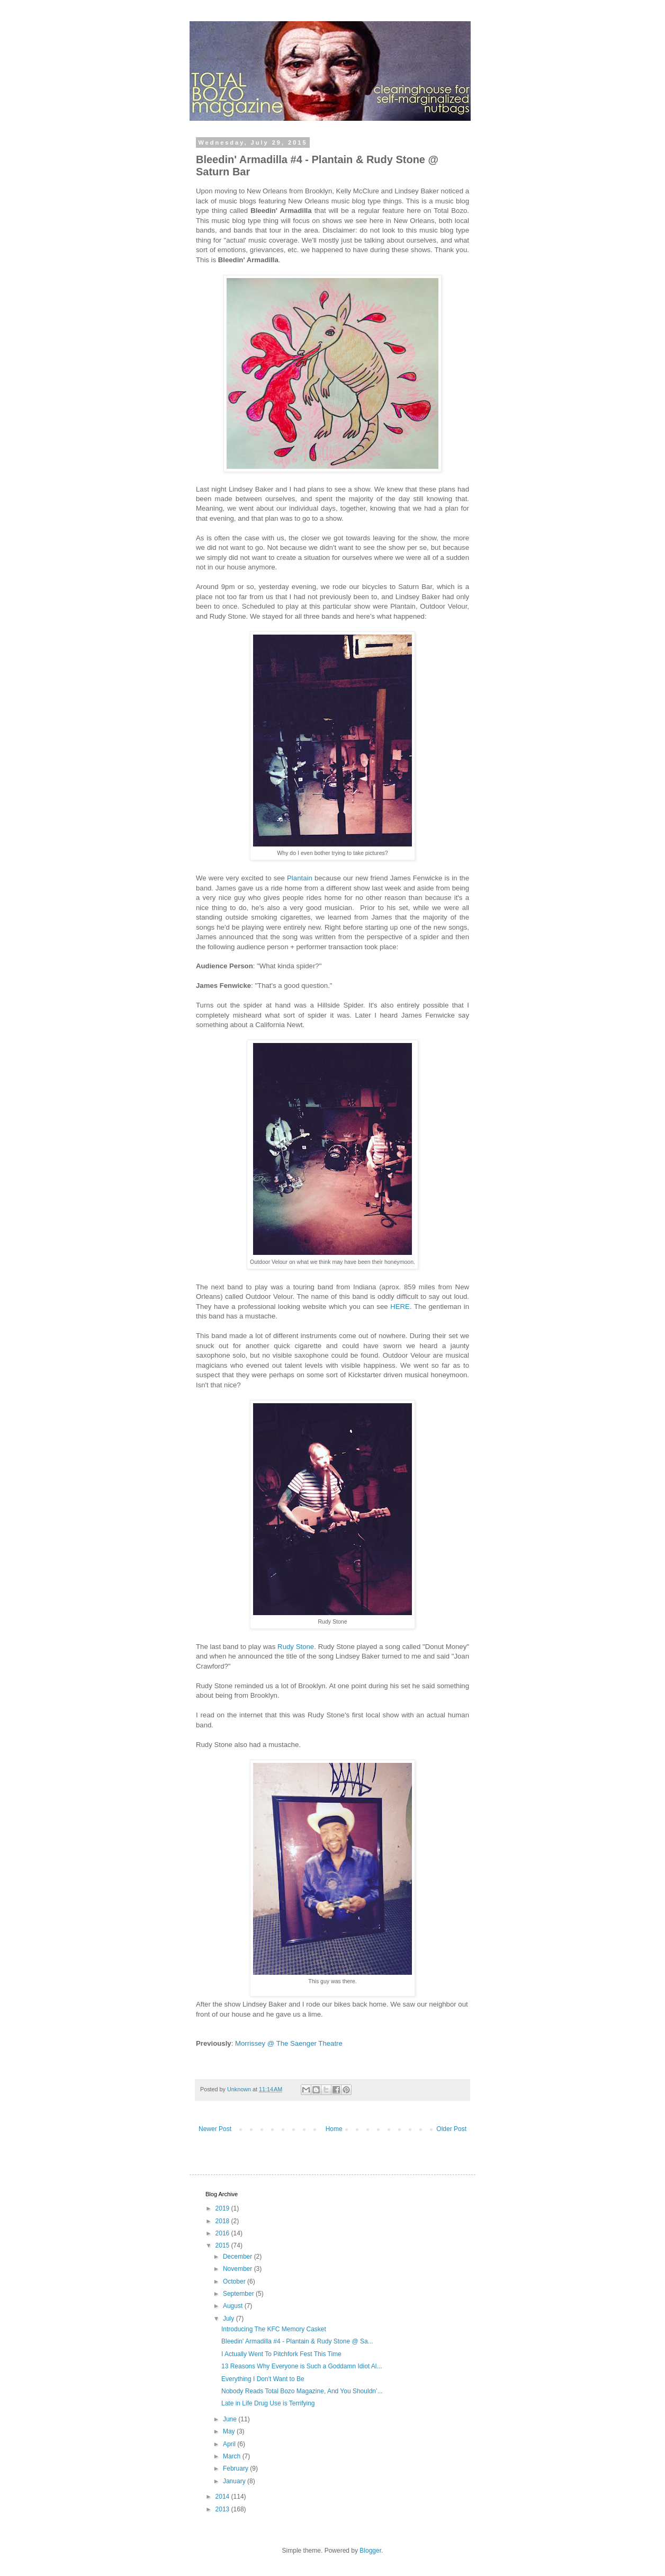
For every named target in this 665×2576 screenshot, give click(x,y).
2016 (223, 2233)
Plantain (299, 878)
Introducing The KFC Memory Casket (273, 2329)
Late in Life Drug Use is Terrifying (268, 2403)
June (230, 2419)
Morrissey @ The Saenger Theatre (289, 2043)
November (238, 2268)
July (229, 2318)
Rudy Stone (295, 1647)
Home (334, 2129)
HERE (400, 1307)
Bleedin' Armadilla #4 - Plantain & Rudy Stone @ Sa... (297, 2341)
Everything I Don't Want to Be (262, 2379)
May (230, 2431)
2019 (223, 2208)
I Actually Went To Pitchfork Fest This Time (281, 2354)
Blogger (370, 2550)
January (235, 2481)
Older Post (451, 2129)
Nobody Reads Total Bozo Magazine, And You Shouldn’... (302, 2391)
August (234, 2306)
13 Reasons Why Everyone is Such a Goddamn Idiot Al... (301, 2366)
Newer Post (215, 2129)
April (230, 2444)
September (239, 2293)
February (236, 2468)
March (232, 2456)
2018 (223, 2221)
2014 (223, 2496)
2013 (223, 2509)
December (238, 2256)
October (235, 2281)
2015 (223, 2245)
